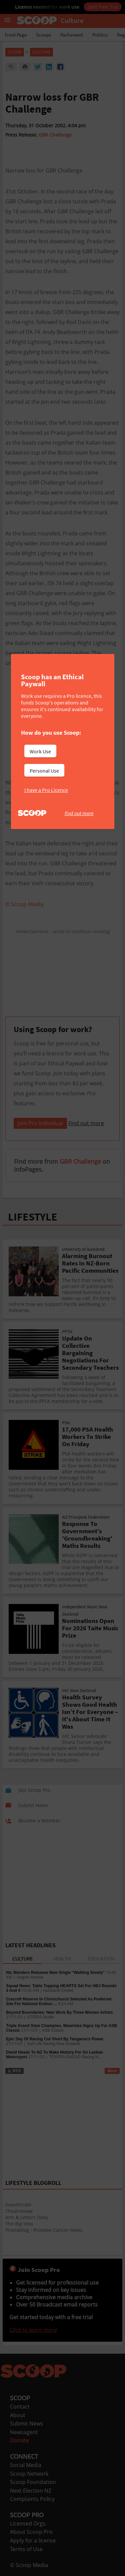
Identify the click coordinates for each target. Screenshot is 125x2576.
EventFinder (18, 2204)
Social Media (25, 2465)
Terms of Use (26, 2549)
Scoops (43, 35)
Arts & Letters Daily (26, 2217)
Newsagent (24, 2432)
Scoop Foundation (33, 2482)
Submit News (26, 2423)
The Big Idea (19, 2223)
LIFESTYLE (32, 1217)
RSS (14, 2071)
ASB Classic (53, 2030)
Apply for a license (33, 2540)
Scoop (14, 52)
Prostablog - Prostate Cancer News (43, 2230)
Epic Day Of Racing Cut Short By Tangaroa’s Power (55, 2039)
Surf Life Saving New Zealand (53, 2043)
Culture (41, 52)
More (112, 2071)
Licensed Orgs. (28, 2523)
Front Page (16, 35)
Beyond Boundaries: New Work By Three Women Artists (59, 2012)
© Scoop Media (29, 2565)
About (17, 2415)
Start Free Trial (102, 6)
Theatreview (19, 2211)
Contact (20, 2406)
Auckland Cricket (58, 1990)
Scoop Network (29, 2473)
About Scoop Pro (31, 2531)
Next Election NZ (30, 2490)
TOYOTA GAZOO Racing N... (75, 2057)
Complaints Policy (32, 2499)
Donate (19, 2440)
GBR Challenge (55, 135)
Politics (100, 35)
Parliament (71, 35)
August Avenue (30, 1977)
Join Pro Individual (40, 1123)
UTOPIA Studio (40, 2017)
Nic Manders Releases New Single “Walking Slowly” (55, 1972)
